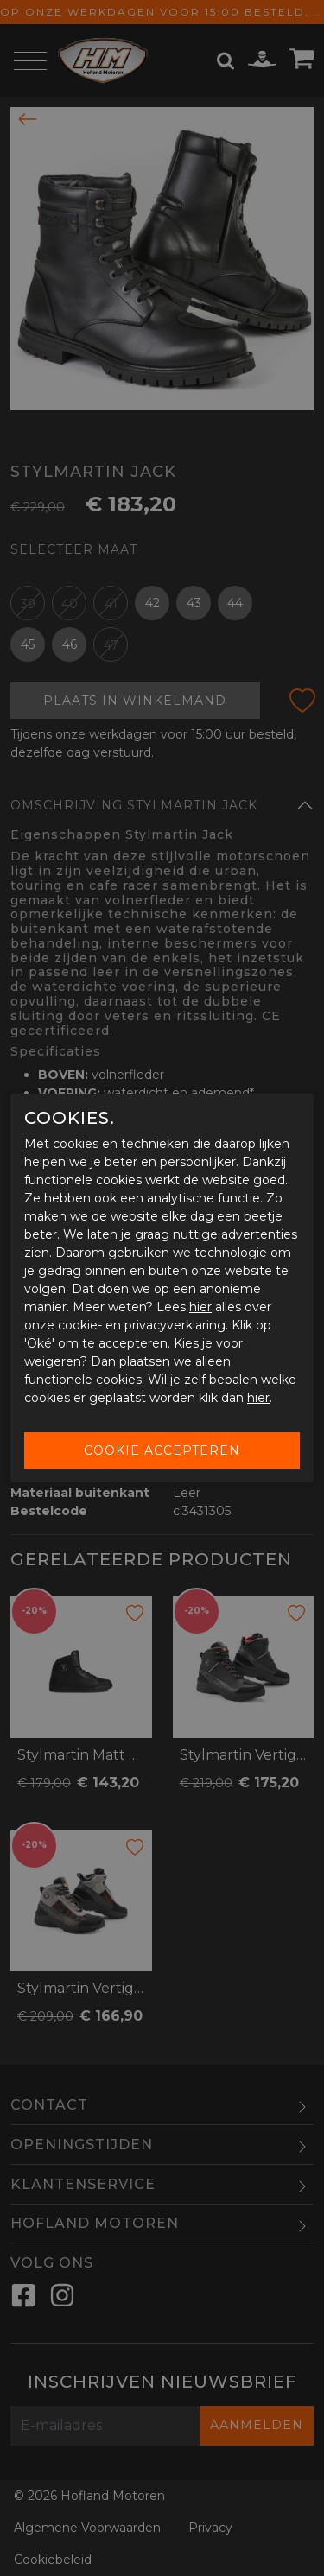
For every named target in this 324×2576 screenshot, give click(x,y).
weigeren (52, 1361)
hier (200, 1307)
